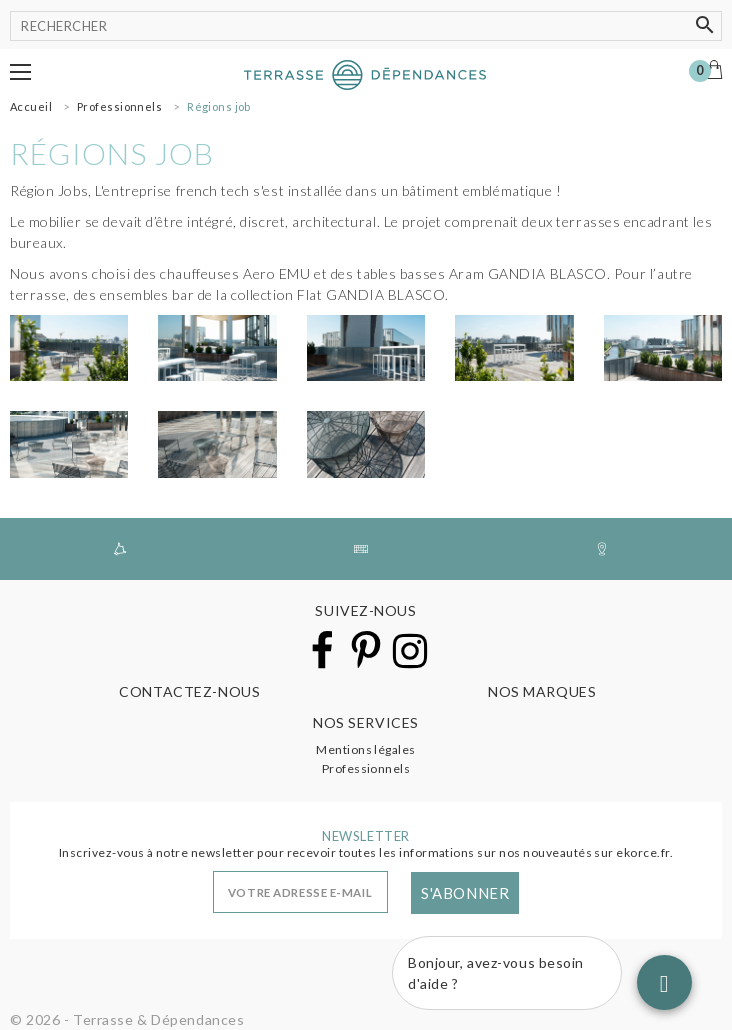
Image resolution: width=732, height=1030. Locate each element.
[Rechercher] (366, 26)
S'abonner (465, 893)
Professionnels (366, 768)
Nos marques (542, 691)
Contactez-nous (189, 691)
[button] (20, 72)
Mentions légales (366, 749)
